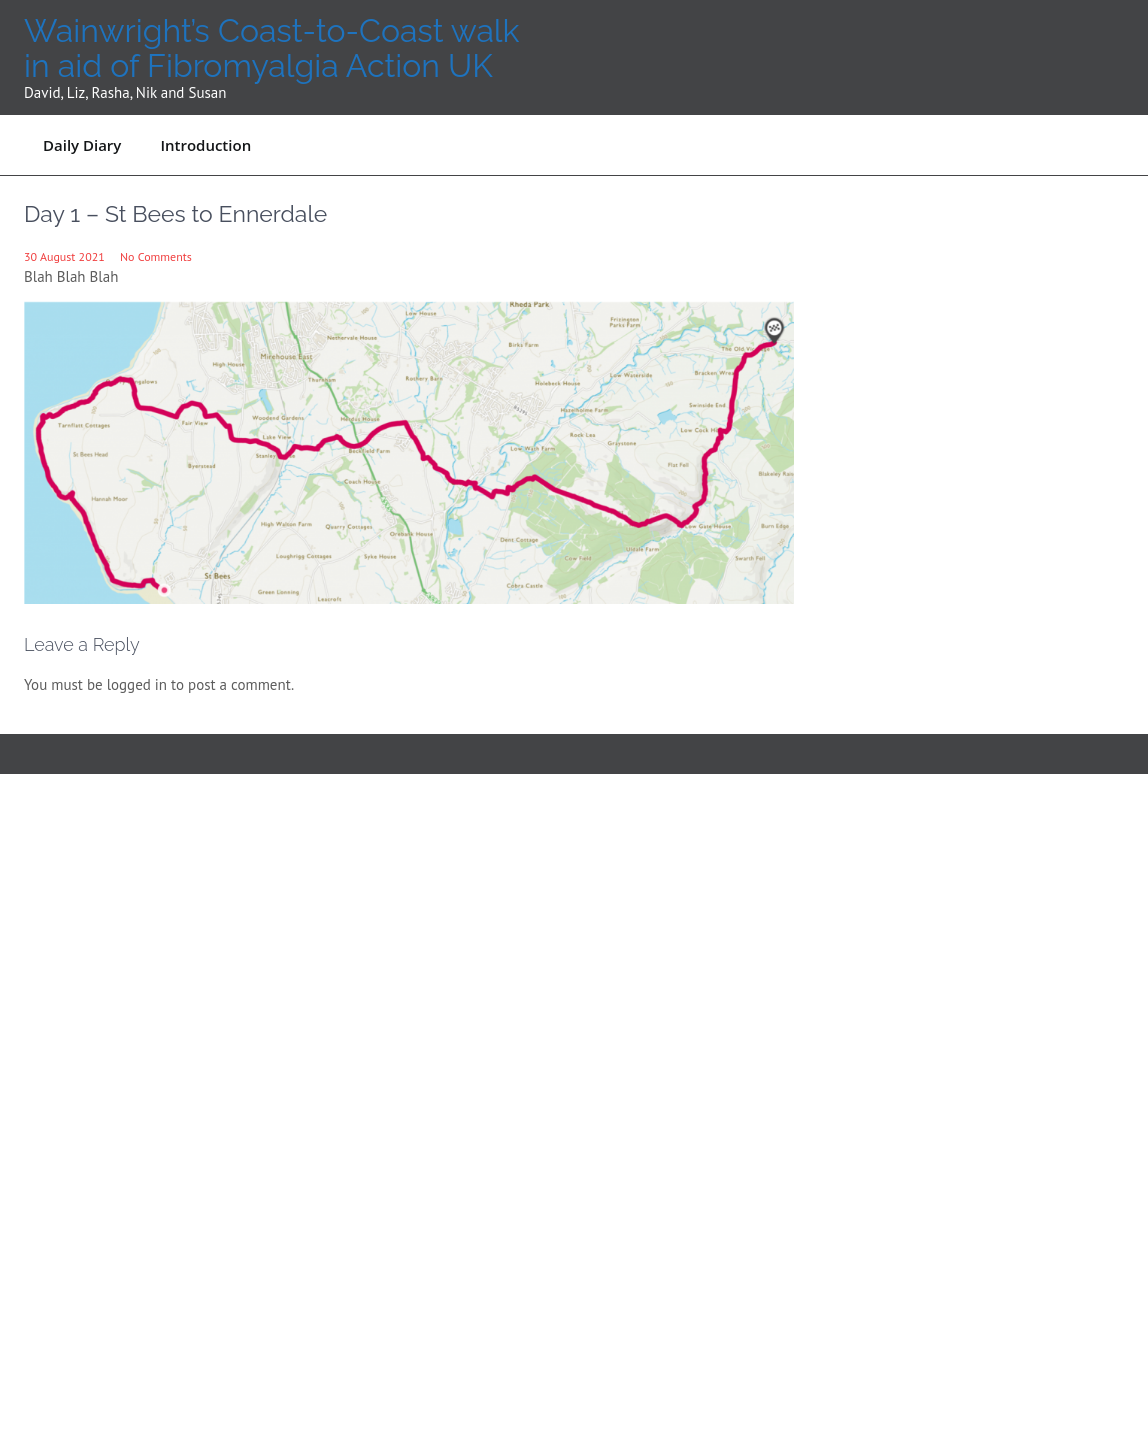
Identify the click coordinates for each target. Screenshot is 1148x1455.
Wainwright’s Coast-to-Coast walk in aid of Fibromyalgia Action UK (272, 48)
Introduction (205, 145)
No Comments (156, 256)
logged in (137, 684)
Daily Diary (82, 145)
